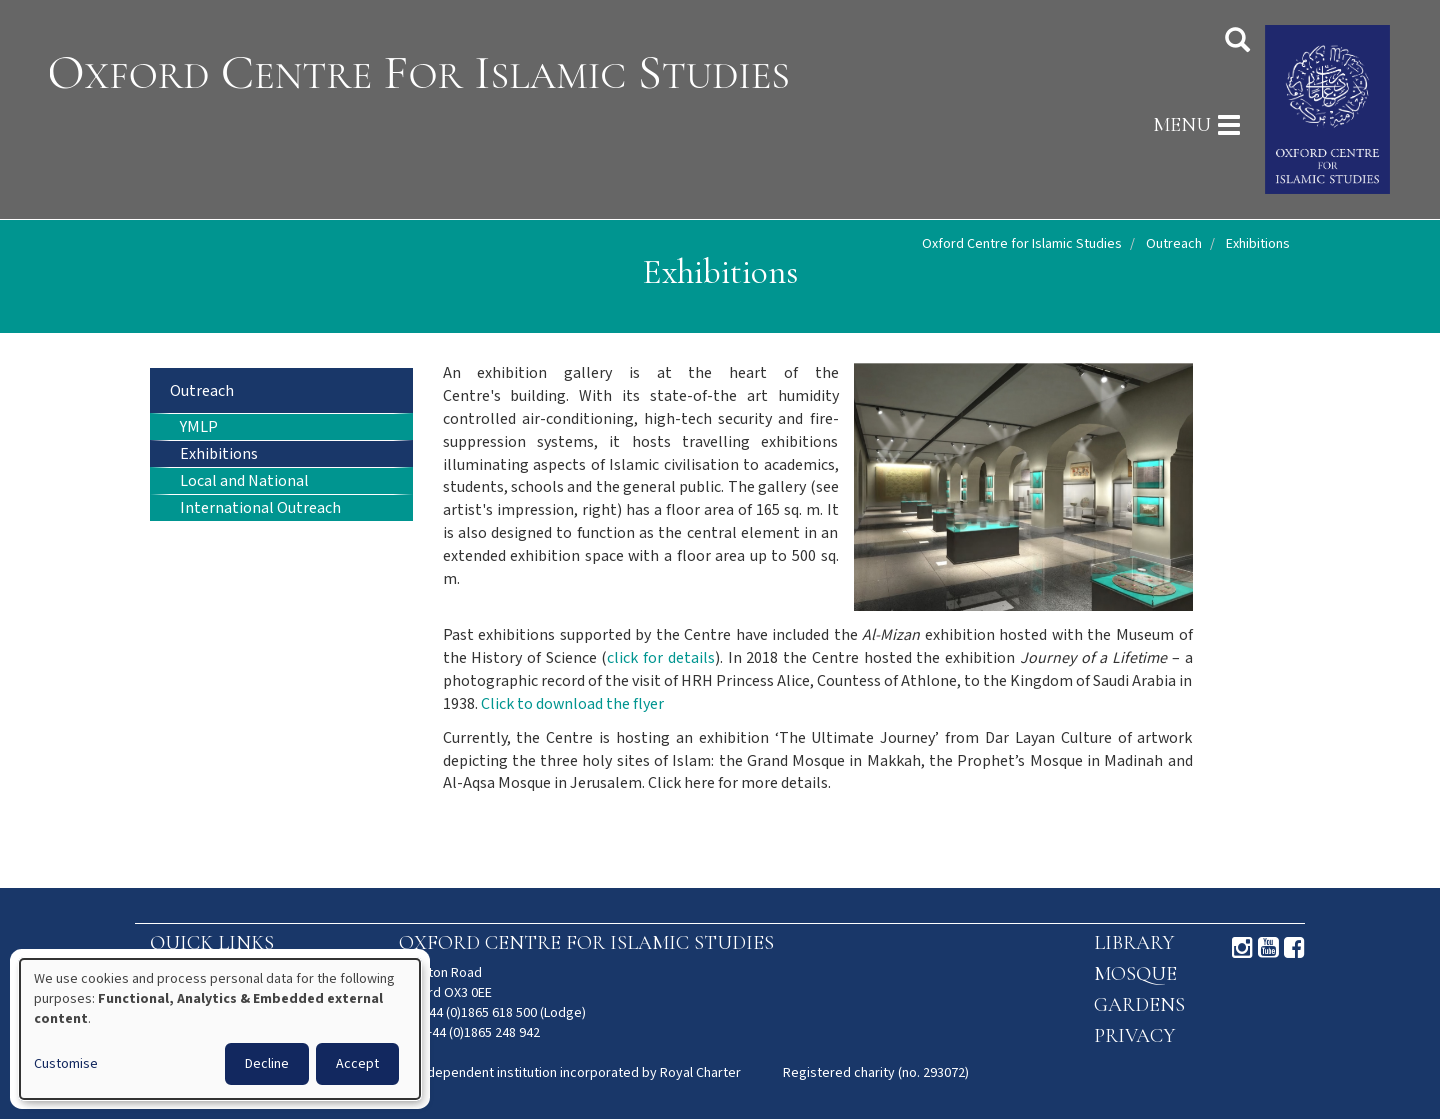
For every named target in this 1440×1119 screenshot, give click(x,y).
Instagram (1242, 948)
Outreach (1174, 244)
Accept (357, 1064)
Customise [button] (66, 1064)
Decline (267, 1064)
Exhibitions (219, 454)
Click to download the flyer (572, 704)
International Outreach (260, 508)
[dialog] (220, 1029)
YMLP (199, 427)
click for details (660, 658)
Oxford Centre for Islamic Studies (1022, 244)
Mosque (1135, 974)
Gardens (1139, 1005)
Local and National (244, 481)
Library (1134, 943)
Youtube (1268, 948)
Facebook (1294, 948)
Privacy (1134, 1036)
